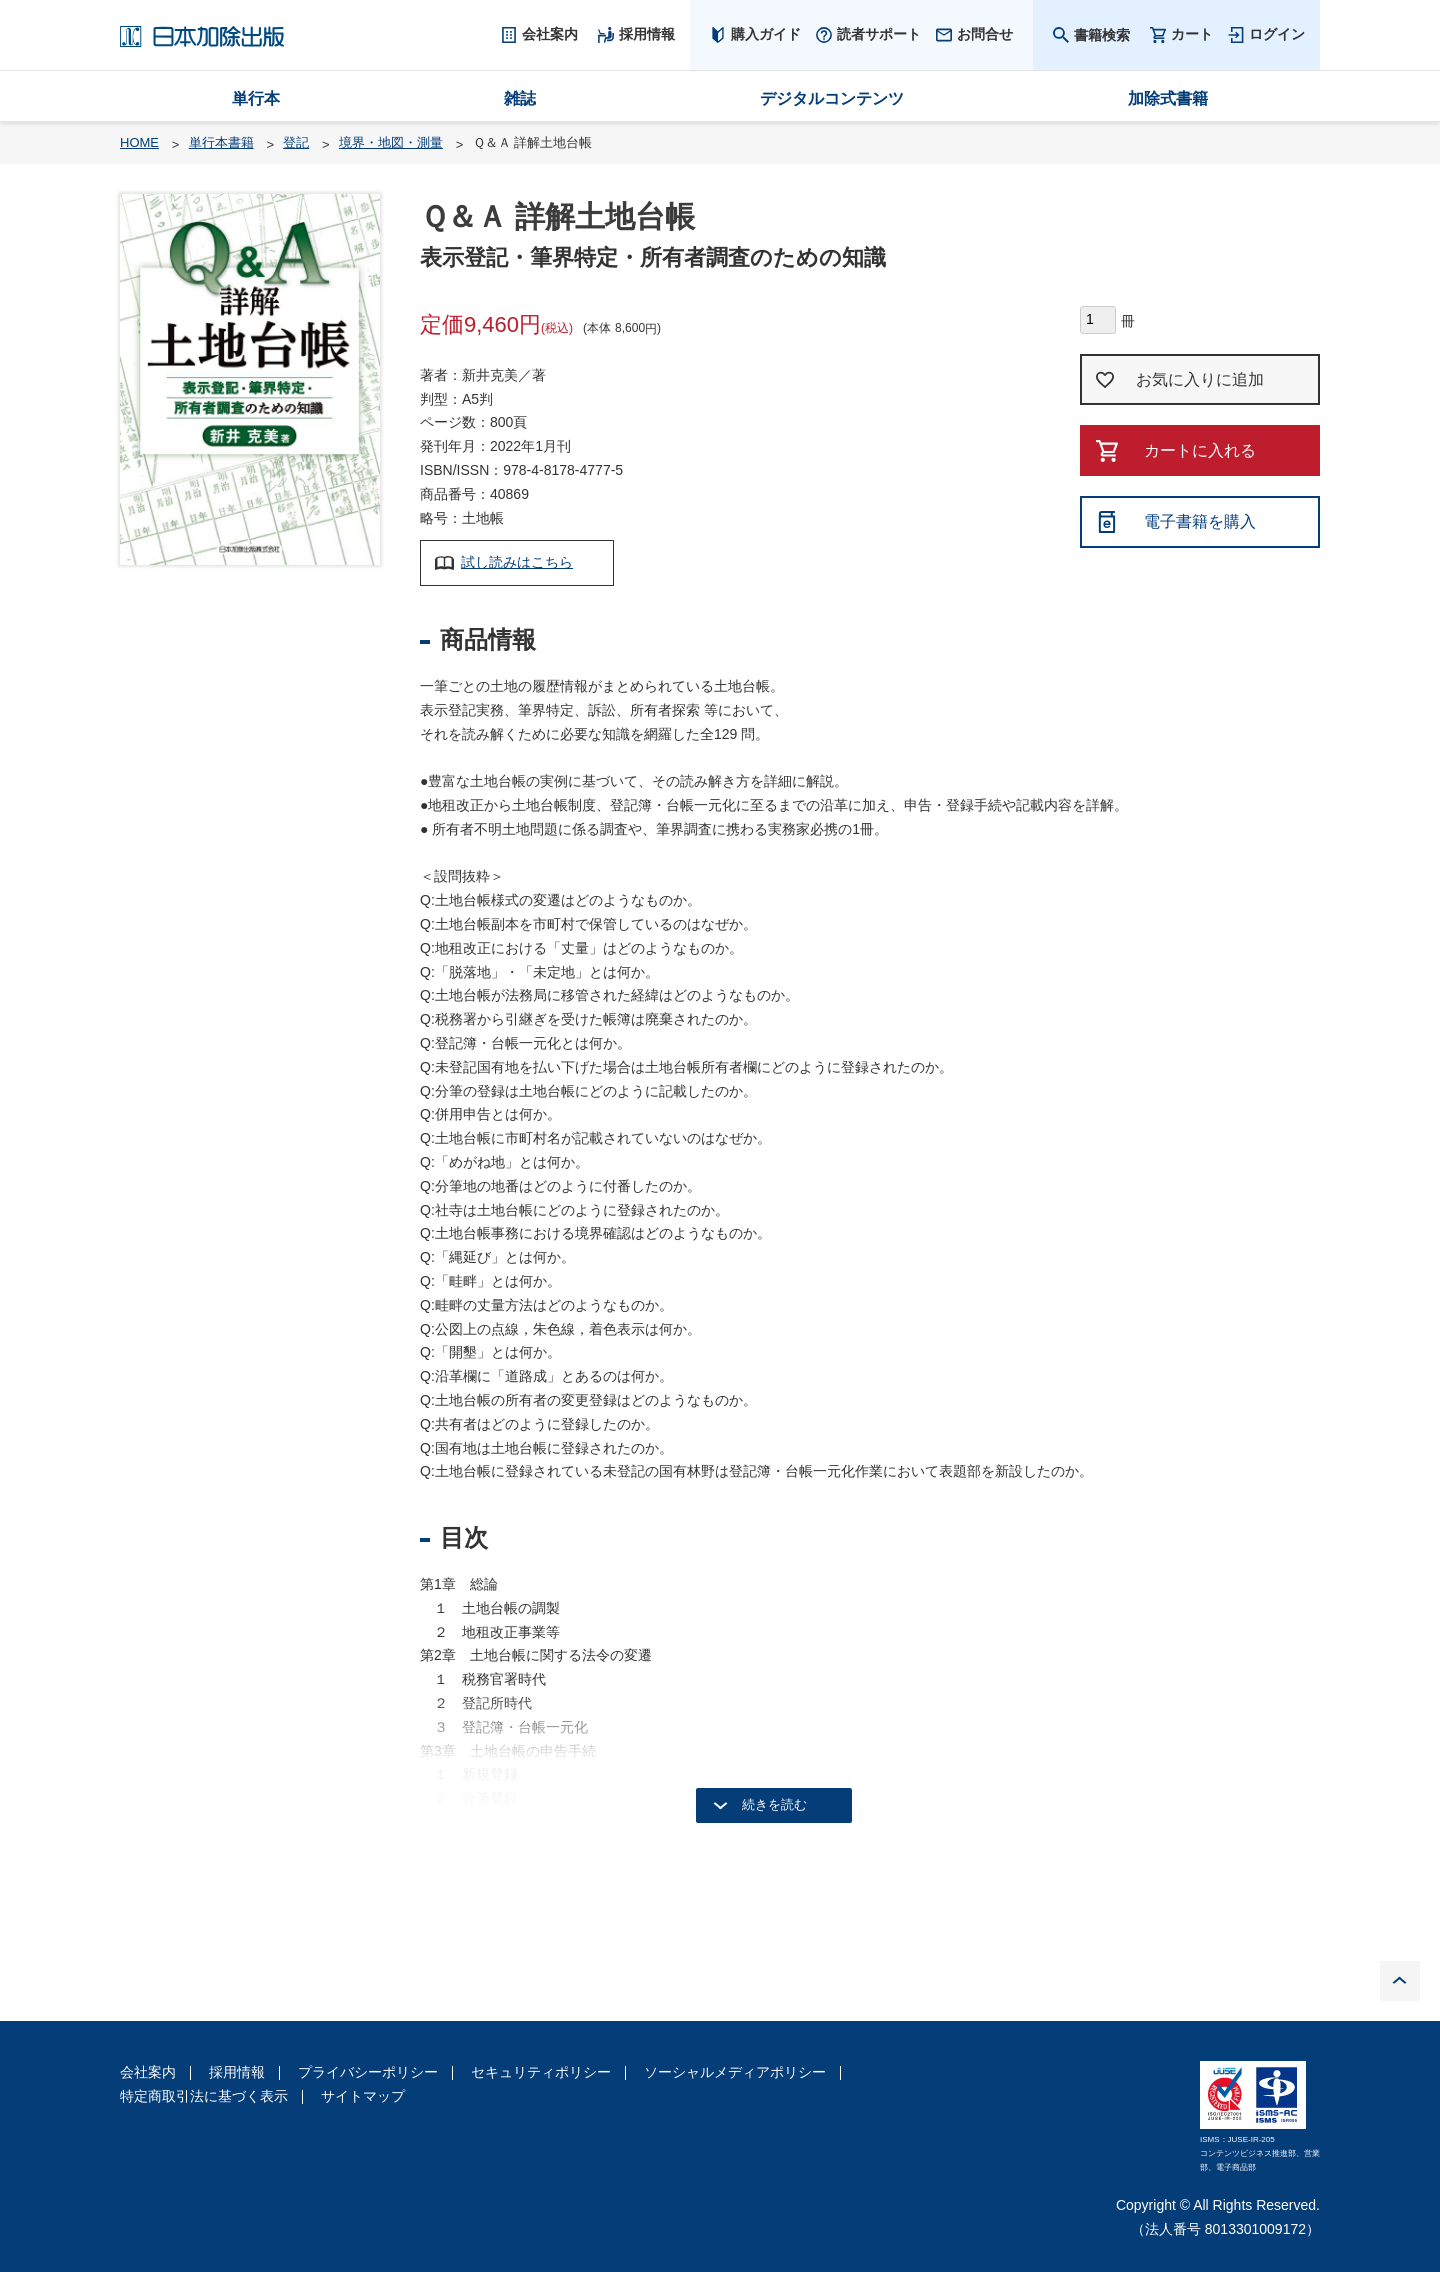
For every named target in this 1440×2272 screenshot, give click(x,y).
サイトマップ (363, 2096)
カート (1192, 34)
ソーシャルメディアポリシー (735, 2072)
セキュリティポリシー (541, 2072)
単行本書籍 (221, 142)
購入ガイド (766, 34)
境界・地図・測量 (391, 142)
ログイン (1277, 34)
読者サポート (879, 34)
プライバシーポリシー (368, 2072)
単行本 (256, 98)
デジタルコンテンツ (832, 98)
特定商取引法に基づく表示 (204, 2096)
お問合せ (985, 34)
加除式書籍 (1168, 98)
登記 (296, 142)
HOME (139, 142)
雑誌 (520, 98)
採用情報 (237, 2072)
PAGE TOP (1400, 1981)
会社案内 (148, 2072)
